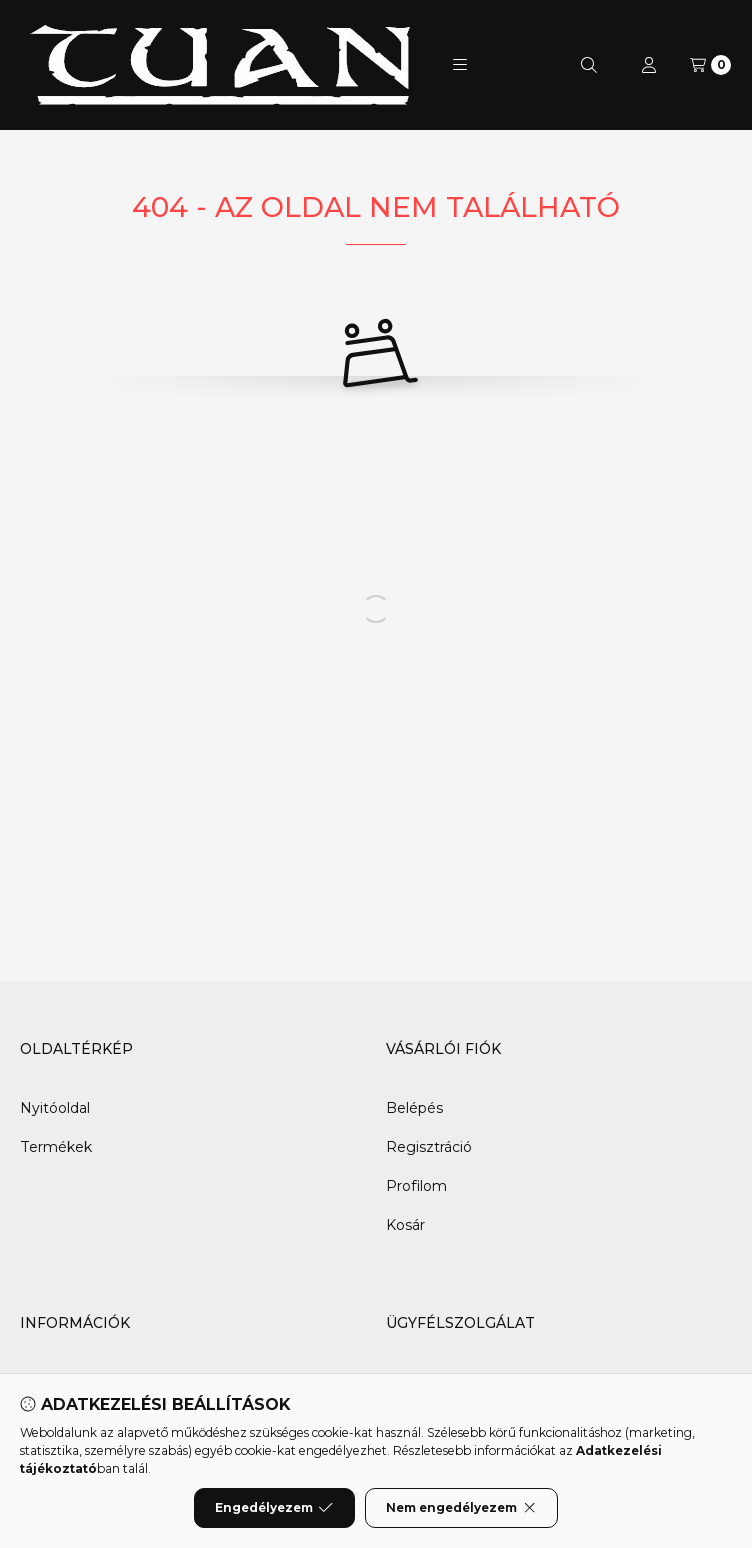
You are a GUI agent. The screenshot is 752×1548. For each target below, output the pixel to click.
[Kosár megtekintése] (710, 65)
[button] (460, 65)
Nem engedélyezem (461, 1508)
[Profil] (649, 65)
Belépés (414, 1108)
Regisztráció (429, 1147)
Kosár (405, 1225)
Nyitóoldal (55, 1108)
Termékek (56, 1147)
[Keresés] (589, 65)
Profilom (416, 1186)
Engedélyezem (274, 1508)
